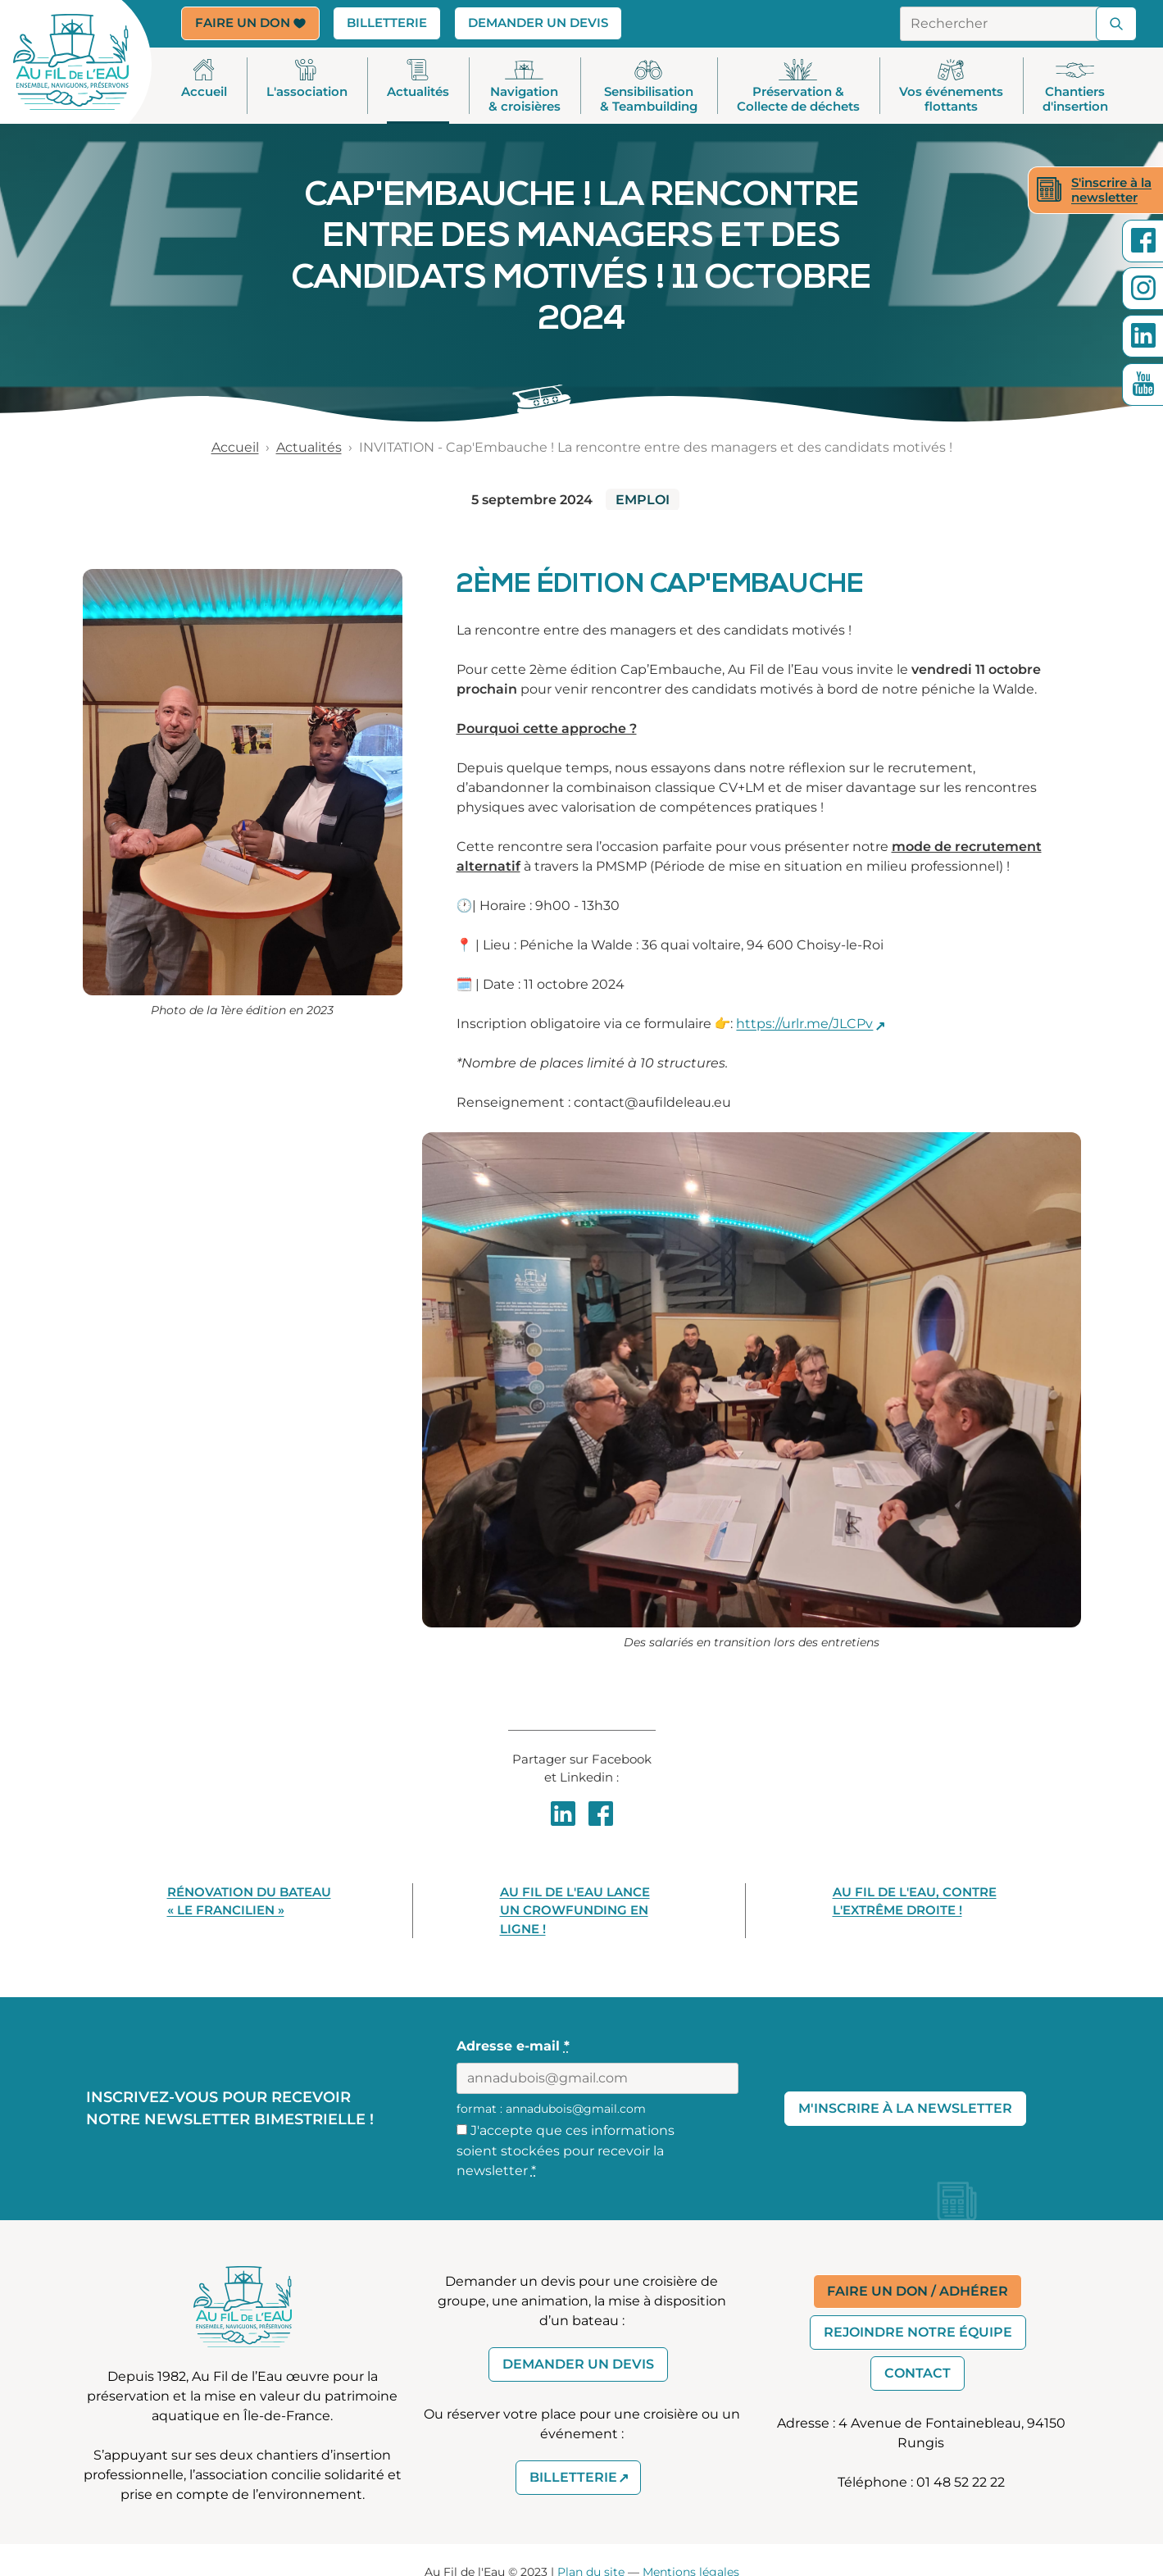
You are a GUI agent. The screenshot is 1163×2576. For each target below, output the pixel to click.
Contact (917, 2374)
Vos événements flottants (951, 87)
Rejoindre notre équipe (918, 2333)
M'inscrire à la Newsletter (905, 2108)
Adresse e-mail (513, 2047)
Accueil (204, 79)
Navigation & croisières (524, 87)
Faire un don (250, 22)
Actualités (418, 79)
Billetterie (394, 22)
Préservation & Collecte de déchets (798, 87)
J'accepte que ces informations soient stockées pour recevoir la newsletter (566, 2150)
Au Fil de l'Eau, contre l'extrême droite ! (915, 1901)
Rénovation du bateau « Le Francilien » (249, 1901)
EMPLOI (643, 499)
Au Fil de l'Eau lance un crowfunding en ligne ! (575, 1910)
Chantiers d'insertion (1075, 87)
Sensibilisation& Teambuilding (648, 87)
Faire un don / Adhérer (917, 2292)
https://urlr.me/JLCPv (804, 1024)
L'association (307, 79)
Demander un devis (538, 22)
